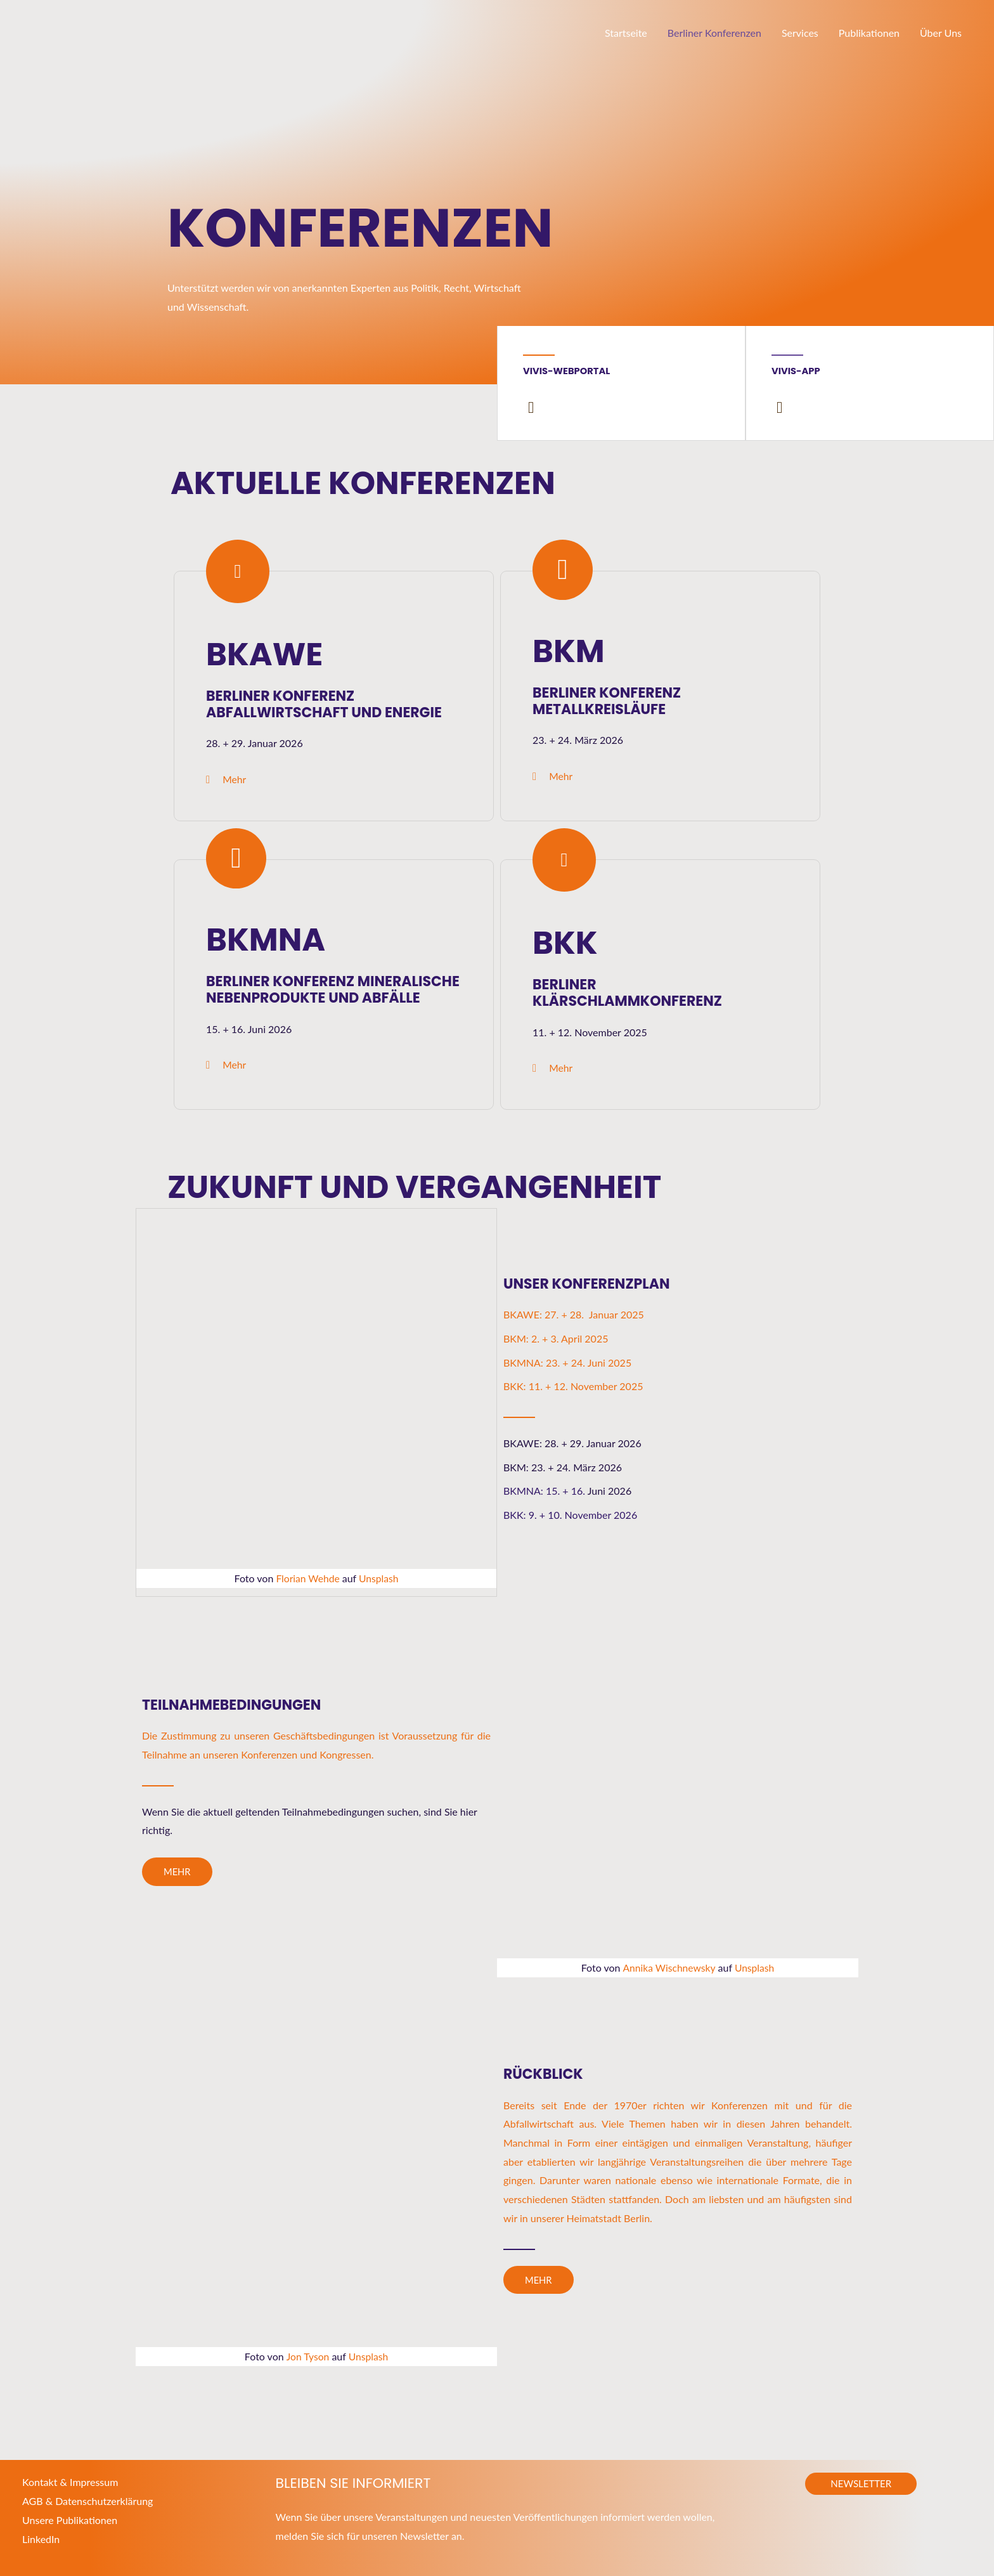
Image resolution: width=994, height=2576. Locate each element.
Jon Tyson (307, 2356)
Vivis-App (795, 370)
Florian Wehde (307, 1579)
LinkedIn (41, 2538)
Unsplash (379, 1579)
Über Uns (941, 33)
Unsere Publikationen (69, 2519)
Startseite (626, 33)
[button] (861, 2483)
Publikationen (869, 33)
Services (800, 33)
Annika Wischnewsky (668, 1967)
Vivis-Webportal (566, 370)
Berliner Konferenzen (714, 33)
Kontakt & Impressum (70, 2481)
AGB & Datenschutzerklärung (87, 2500)
